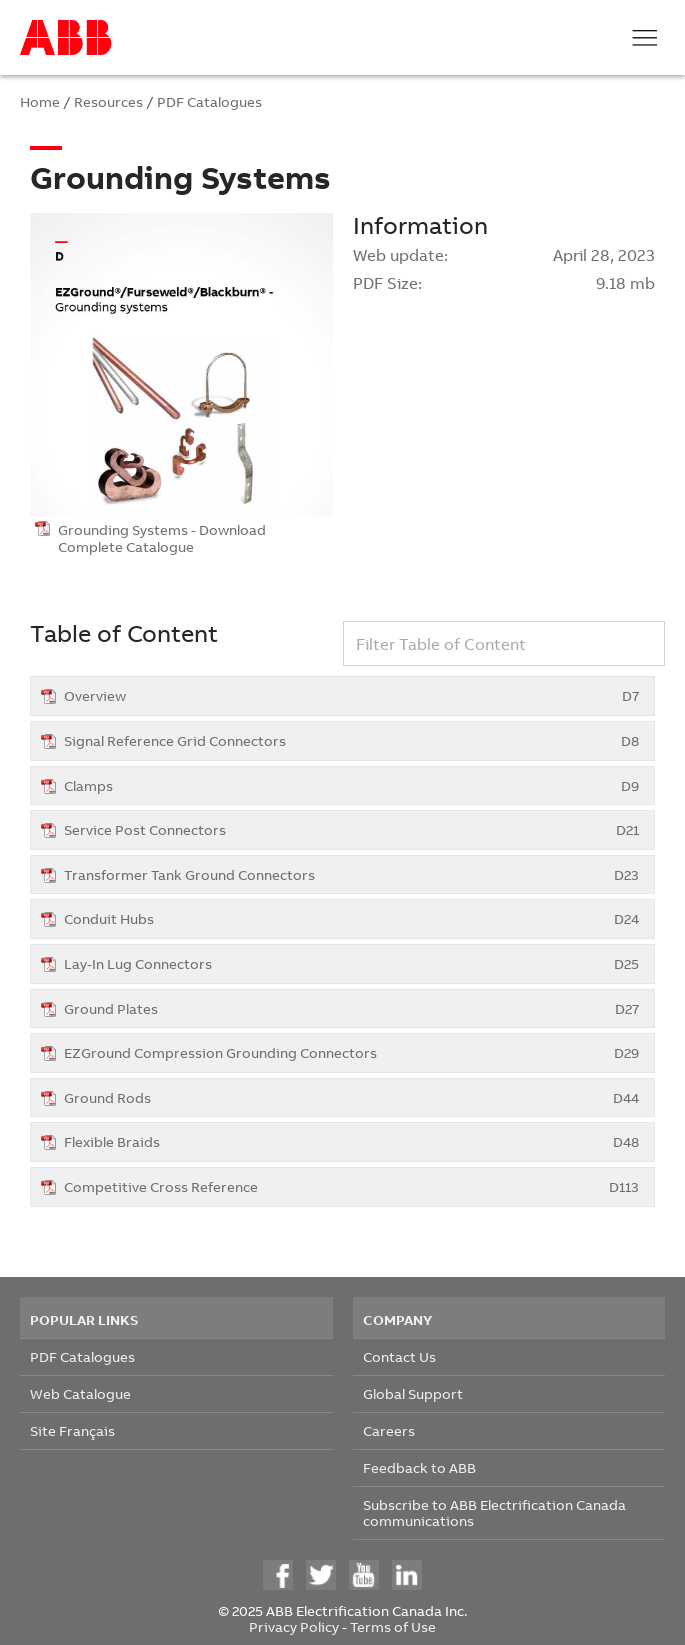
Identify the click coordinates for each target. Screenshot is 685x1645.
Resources (108, 101)
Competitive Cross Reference (351, 1186)
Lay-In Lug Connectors (351, 963)
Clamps (351, 785)
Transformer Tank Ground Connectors (351, 874)
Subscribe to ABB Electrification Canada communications (494, 1512)
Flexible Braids (351, 1141)
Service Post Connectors (351, 829)
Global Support (413, 1393)
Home (40, 101)
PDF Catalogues (209, 101)
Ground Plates (351, 1008)
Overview (351, 695)
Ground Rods (351, 1097)
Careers (389, 1430)
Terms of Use (393, 1626)
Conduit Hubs (351, 918)
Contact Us (399, 1356)
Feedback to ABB (419, 1467)
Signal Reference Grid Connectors (351, 740)
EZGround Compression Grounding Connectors (351, 1052)
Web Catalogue (80, 1393)
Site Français (72, 1430)
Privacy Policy (294, 1626)
